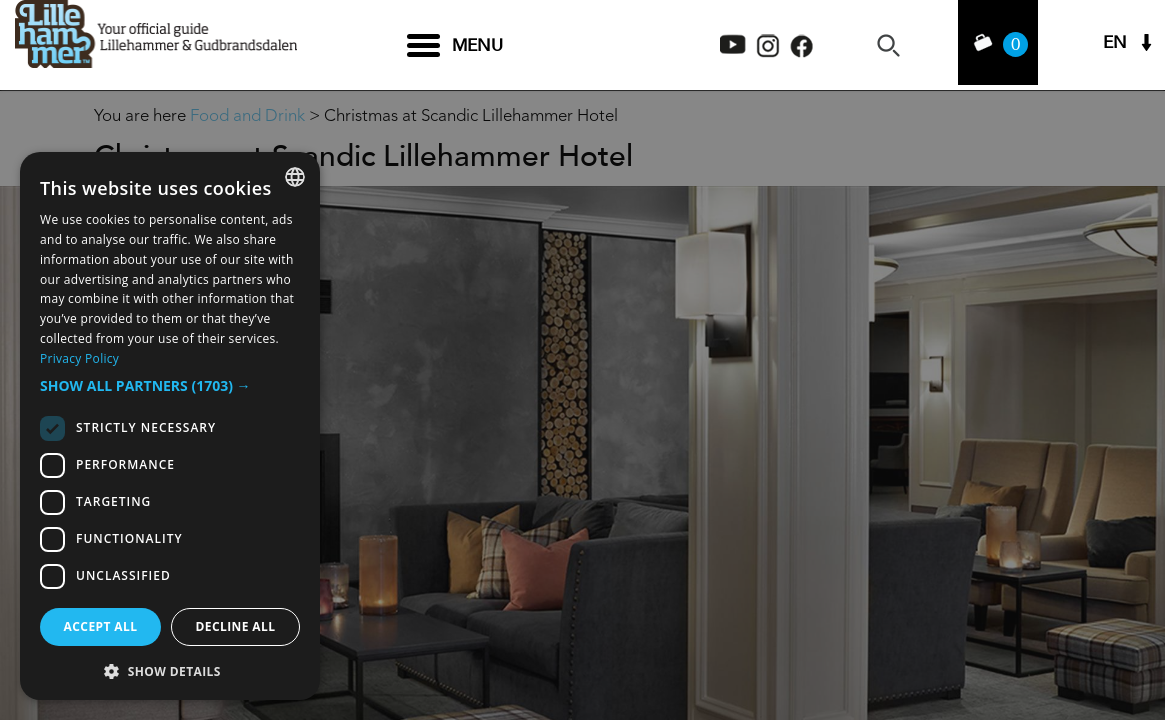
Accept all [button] (101, 626)
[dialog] (170, 426)
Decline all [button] (236, 626)
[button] (170, 386)
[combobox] (295, 177)
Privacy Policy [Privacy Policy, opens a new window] (79, 358)
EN (1115, 45)
